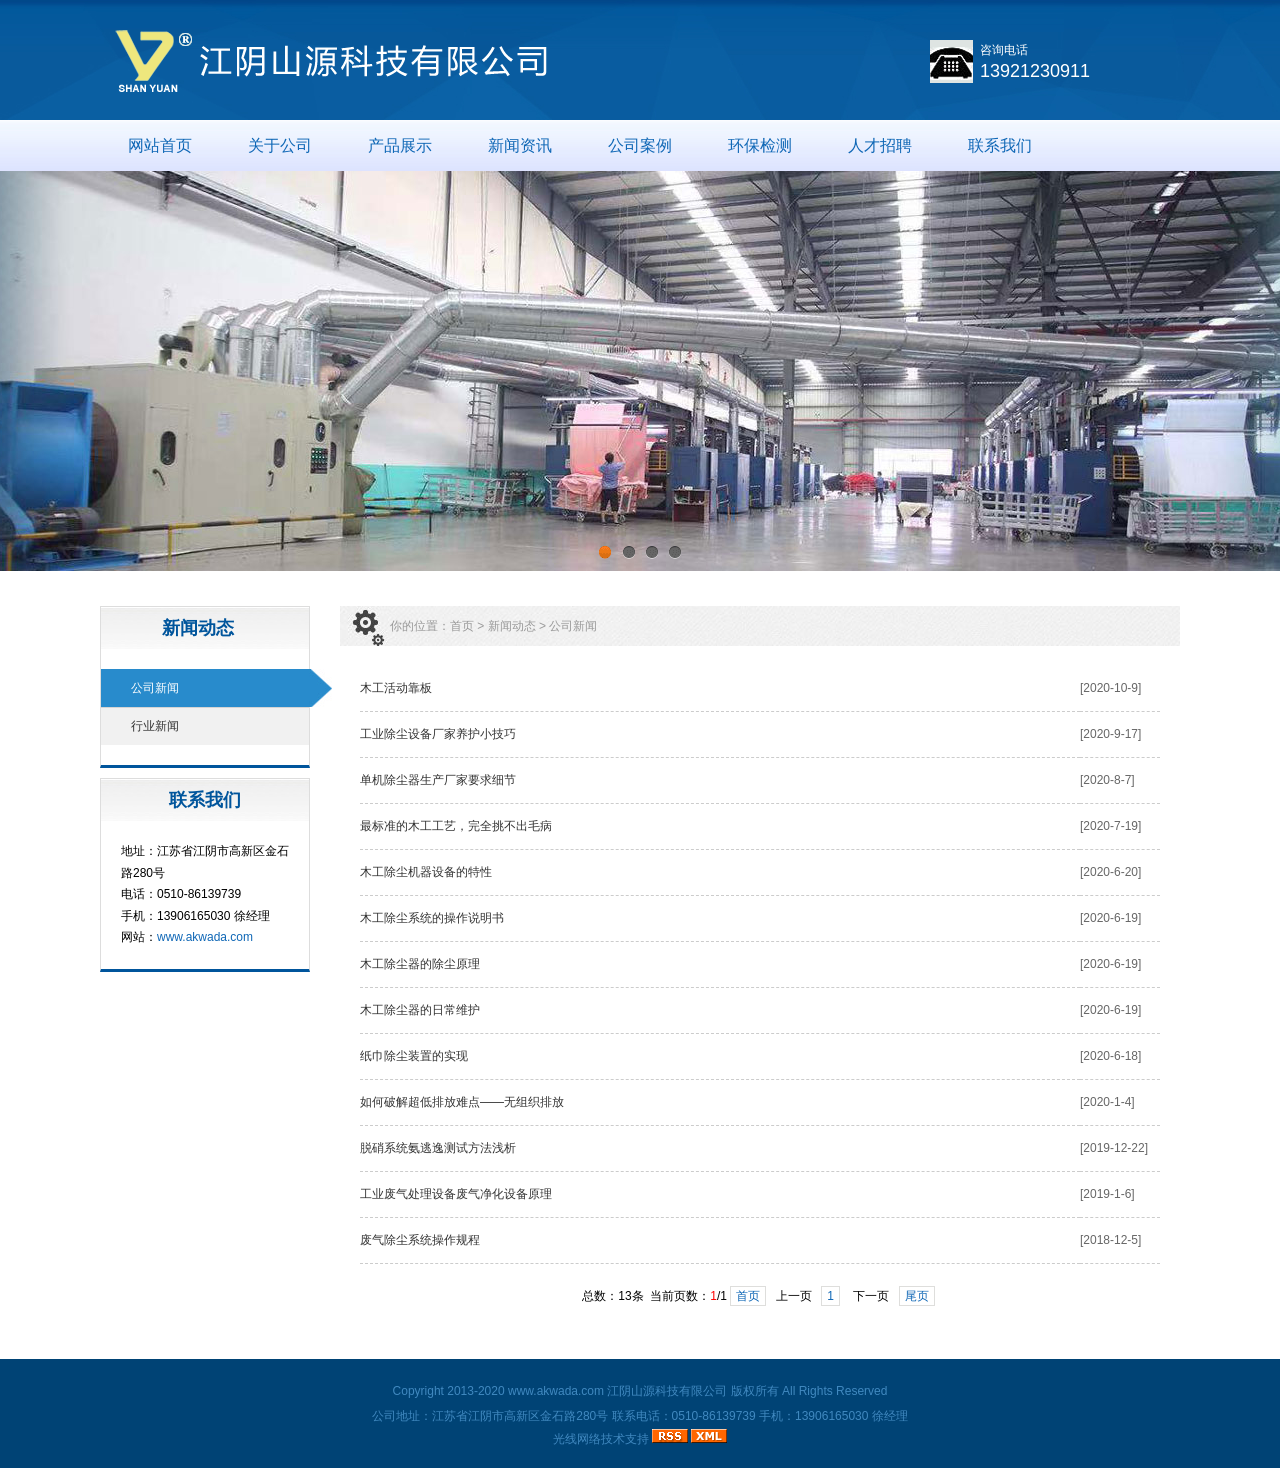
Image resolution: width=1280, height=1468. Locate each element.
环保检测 (760, 145)
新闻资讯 (520, 145)
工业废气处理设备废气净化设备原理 (456, 1194)
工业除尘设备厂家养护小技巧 (438, 734)
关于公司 (280, 145)
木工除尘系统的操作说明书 (432, 918)
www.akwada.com (205, 937)
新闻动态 (512, 626)
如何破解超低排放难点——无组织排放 (462, 1102)
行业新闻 (155, 726)
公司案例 (640, 145)
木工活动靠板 (396, 688)
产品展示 (400, 145)
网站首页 (160, 145)
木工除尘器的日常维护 (423, 1010)
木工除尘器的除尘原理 (426, 964)
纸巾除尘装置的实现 (414, 1056)
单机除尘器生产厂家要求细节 (438, 780)
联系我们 (1000, 145)
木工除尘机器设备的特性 (426, 872)
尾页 (917, 1296)
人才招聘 (880, 145)
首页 (462, 626)
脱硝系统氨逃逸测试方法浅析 (438, 1148)
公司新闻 (155, 688)
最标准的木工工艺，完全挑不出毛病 (456, 826)
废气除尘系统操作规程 (420, 1240)
